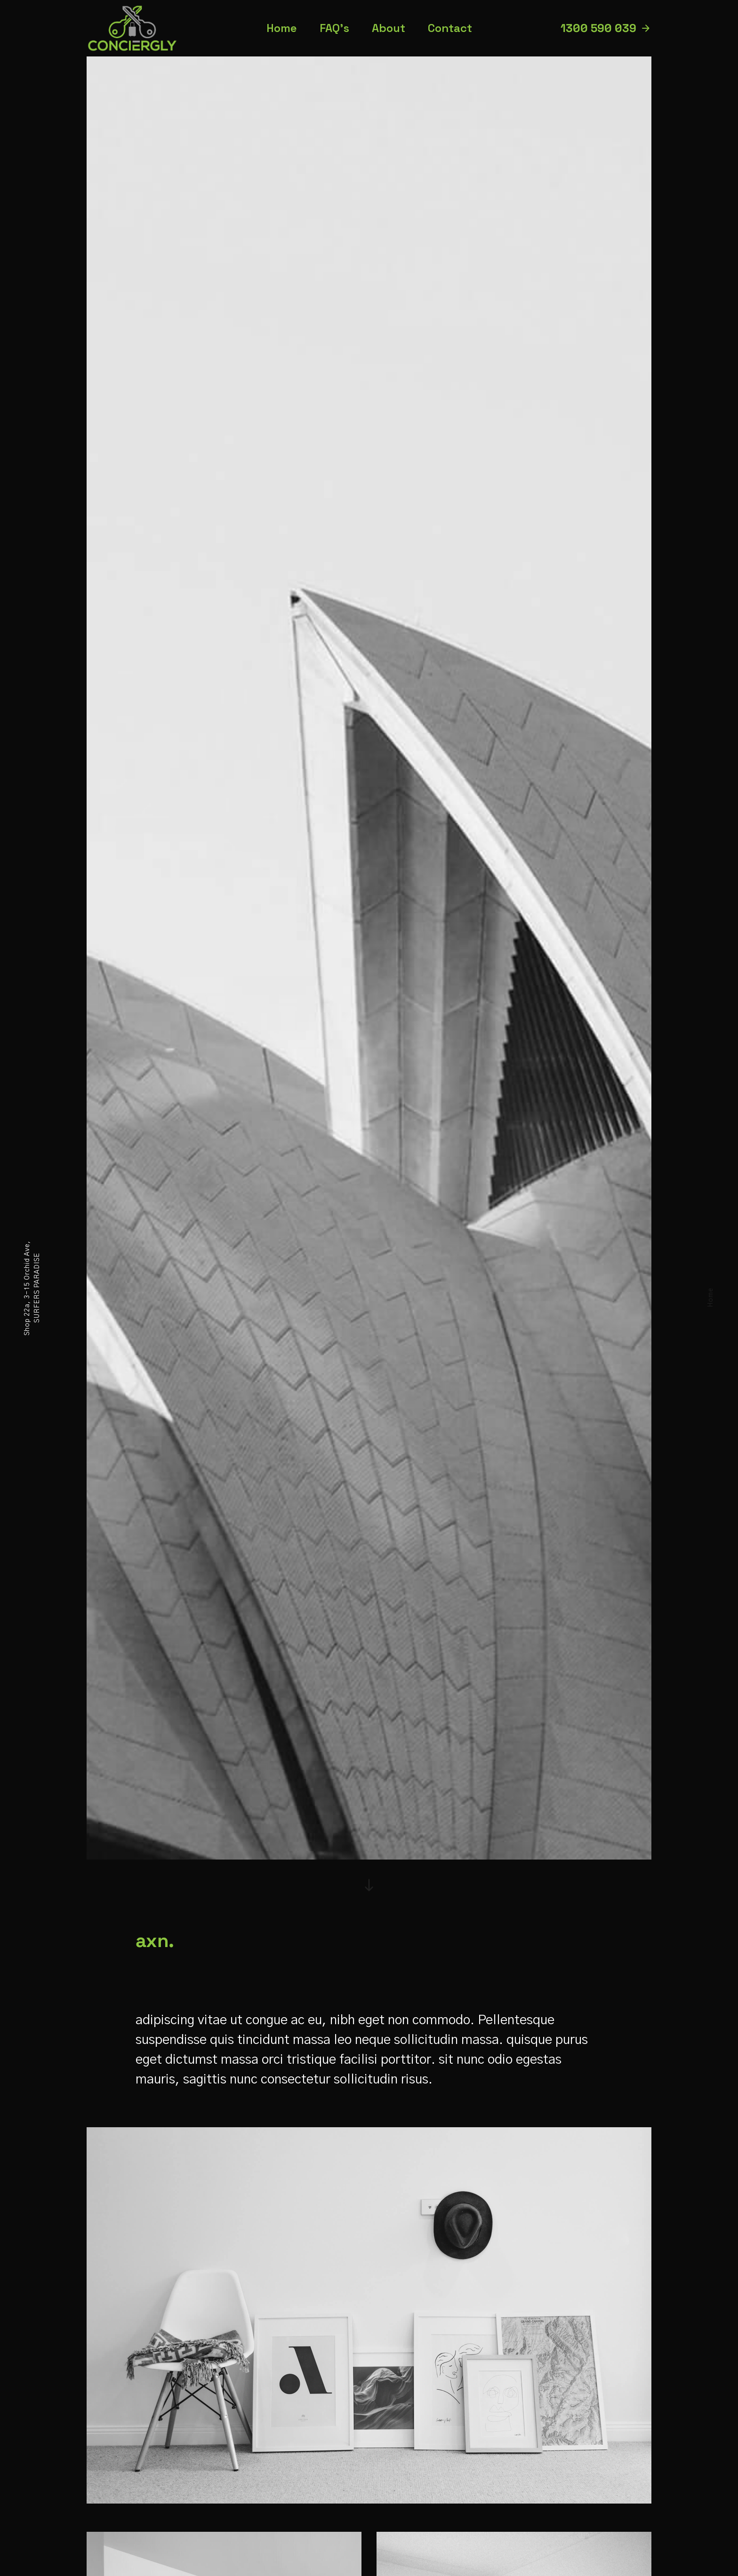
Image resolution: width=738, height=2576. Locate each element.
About (388, 28)
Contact (450, 28)
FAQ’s (334, 28)
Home (710, 1297)
